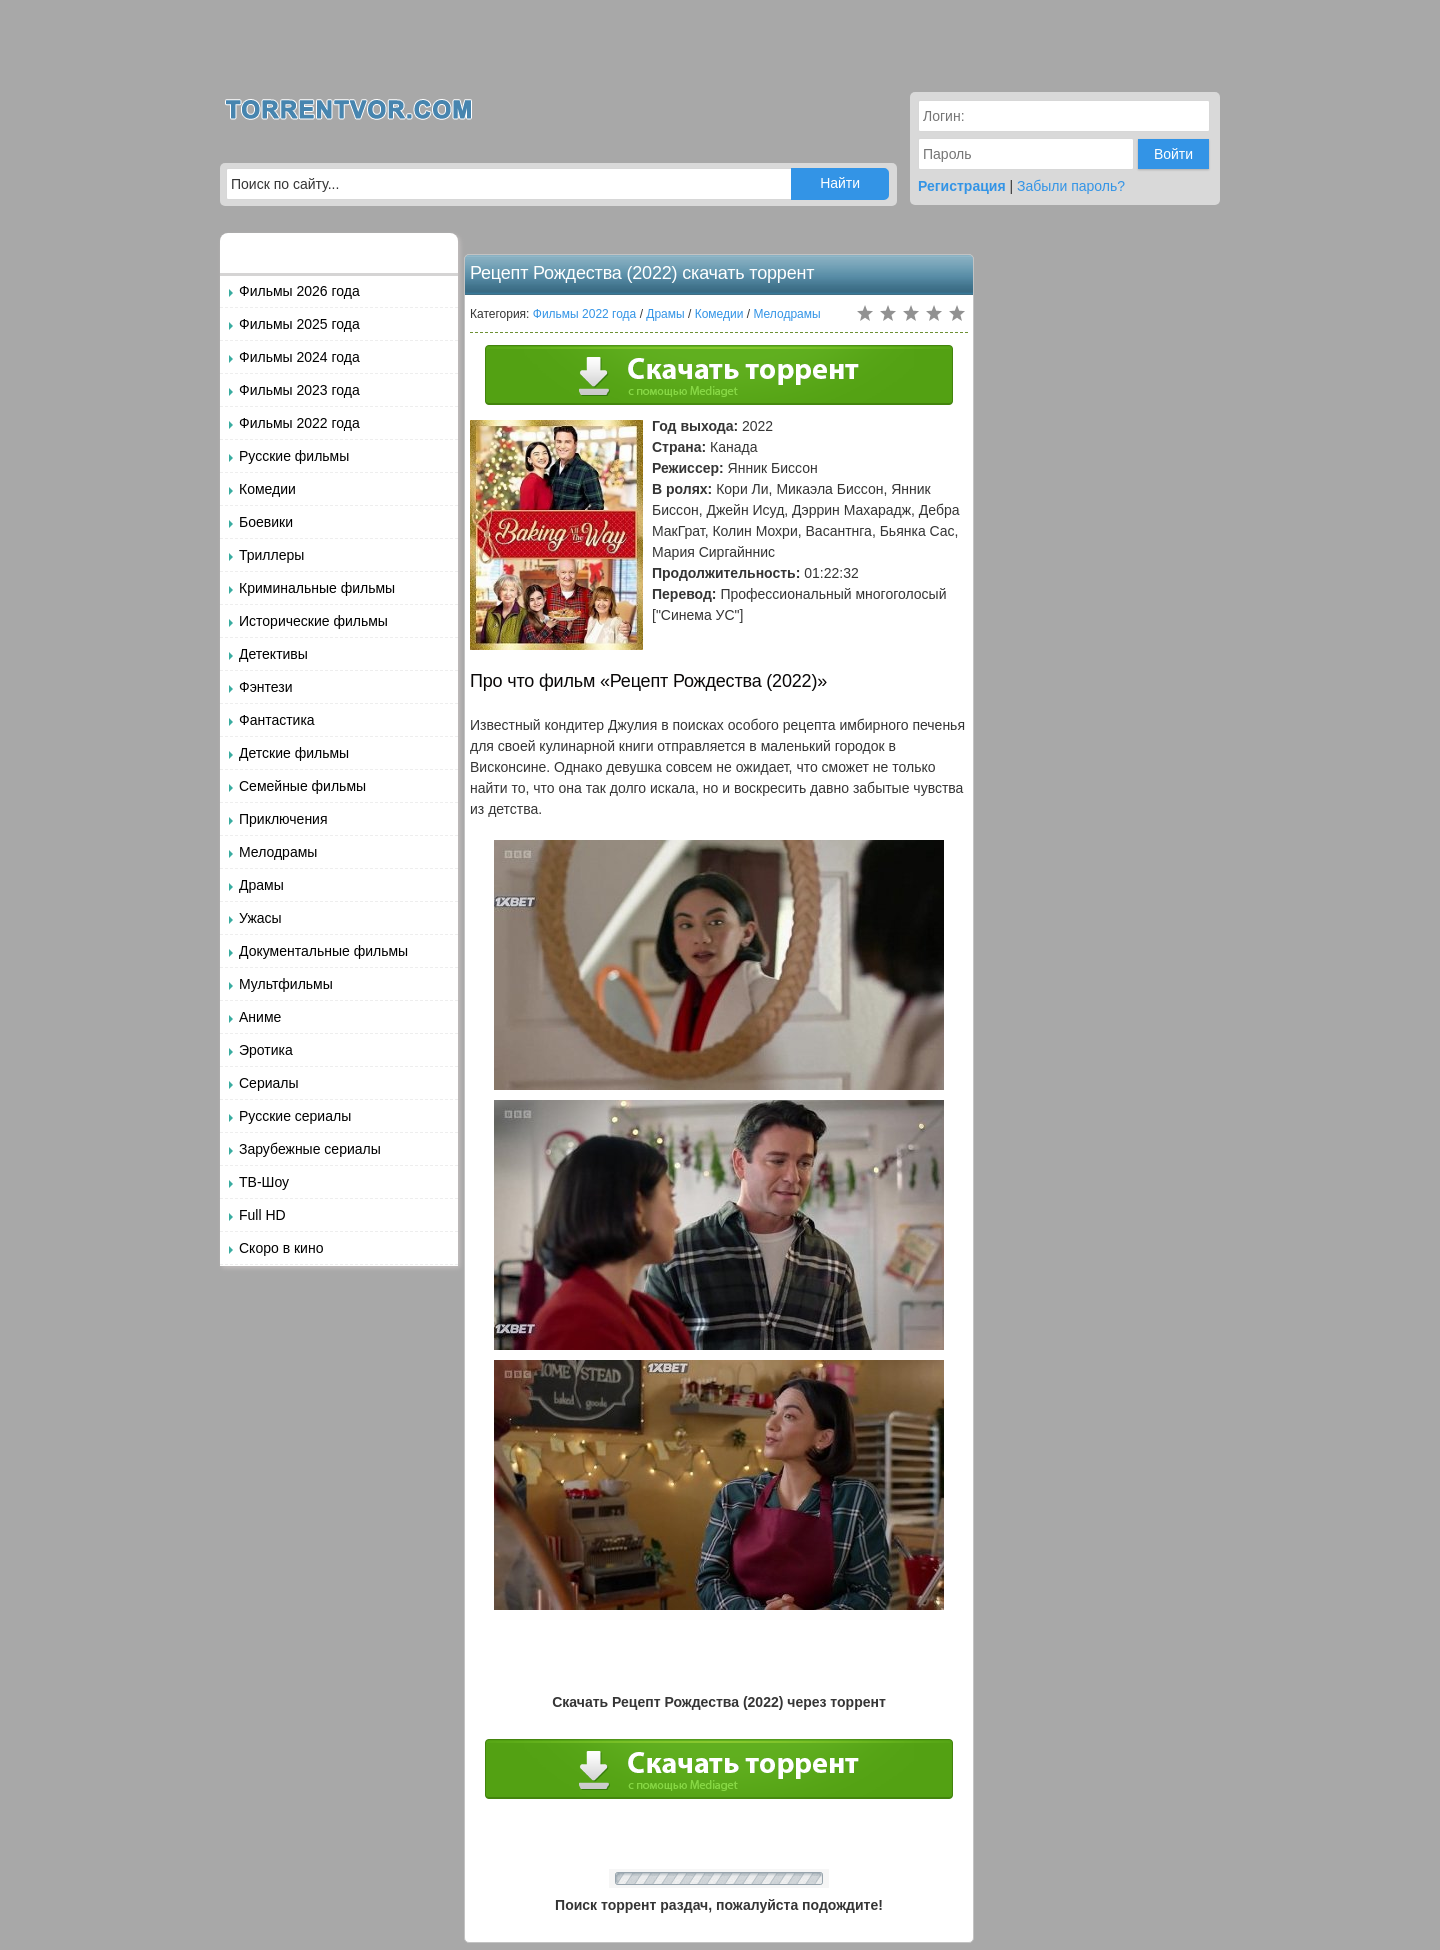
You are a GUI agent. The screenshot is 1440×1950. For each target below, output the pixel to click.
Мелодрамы (278, 852)
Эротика (266, 1050)
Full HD (262, 1215)
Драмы (261, 885)
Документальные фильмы (323, 951)
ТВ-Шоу (264, 1182)
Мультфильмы (286, 984)
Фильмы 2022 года (299, 423)
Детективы (273, 654)
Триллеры (271, 555)
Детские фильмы (294, 753)
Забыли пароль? (1071, 186)
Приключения (283, 819)
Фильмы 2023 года (299, 390)
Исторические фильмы (313, 621)
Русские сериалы (295, 1116)
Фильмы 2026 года (299, 291)
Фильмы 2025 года (299, 324)
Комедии (267, 489)
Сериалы (269, 1083)
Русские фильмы (294, 456)
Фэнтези (266, 687)
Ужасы (260, 918)
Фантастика (277, 720)
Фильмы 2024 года (299, 357)
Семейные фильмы (302, 786)
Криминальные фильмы (317, 588)
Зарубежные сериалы (310, 1149)
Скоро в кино (281, 1248)
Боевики (266, 522)
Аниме (260, 1017)
